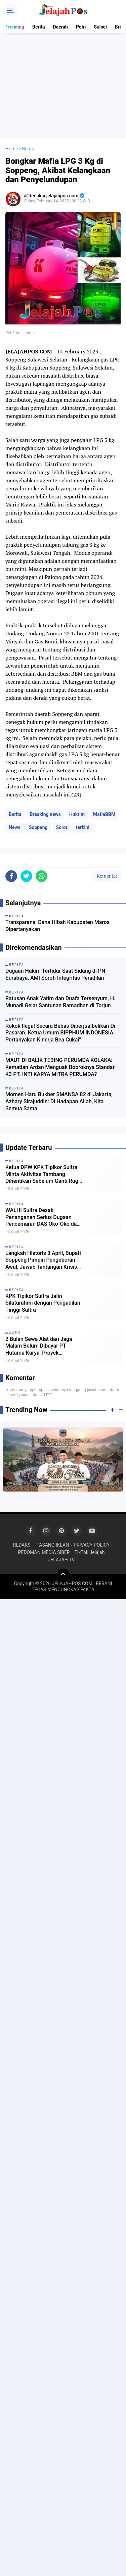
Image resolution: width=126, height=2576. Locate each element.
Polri (81, 27)
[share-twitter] (26, 876)
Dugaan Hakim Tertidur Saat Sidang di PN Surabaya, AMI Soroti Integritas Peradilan (55, 974)
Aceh (14, 1333)
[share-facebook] (11, 876)
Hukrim (77, 814)
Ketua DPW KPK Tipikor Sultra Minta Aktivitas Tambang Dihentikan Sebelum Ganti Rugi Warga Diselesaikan (42, 1174)
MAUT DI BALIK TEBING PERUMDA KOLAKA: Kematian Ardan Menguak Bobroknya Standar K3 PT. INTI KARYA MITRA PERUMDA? (60, 1067)
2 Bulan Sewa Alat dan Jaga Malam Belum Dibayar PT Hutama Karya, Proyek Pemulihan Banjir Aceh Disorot (42, 1346)
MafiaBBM (104, 814)
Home (11, 148)
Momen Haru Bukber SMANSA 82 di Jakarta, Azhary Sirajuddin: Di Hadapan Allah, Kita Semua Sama (59, 1101)
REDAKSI (22, 1545)
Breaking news (45, 814)
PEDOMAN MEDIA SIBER (44, 1552)
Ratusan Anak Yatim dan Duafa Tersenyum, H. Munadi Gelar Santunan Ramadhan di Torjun (60, 1002)
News (14, 827)
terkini (82, 827)
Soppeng (38, 827)
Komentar (106, 876)
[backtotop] (63, 1575)
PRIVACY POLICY (92, 1545)
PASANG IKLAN (52, 1545)
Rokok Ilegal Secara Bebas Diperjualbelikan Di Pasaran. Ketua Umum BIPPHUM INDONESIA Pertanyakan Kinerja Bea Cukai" (60, 1033)
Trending (14, 27)
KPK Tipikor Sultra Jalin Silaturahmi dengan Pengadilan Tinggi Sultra (42, 1303)
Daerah (60, 27)
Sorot (62, 827)
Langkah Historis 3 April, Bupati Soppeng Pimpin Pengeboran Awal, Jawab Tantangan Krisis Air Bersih (43, 1260)
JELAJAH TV (61, 1559)
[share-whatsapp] (41, 876)
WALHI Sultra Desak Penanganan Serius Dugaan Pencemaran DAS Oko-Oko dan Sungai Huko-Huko (42, 1217)
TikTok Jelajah (89, 1552)
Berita (38, 27)
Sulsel (100, 27)
